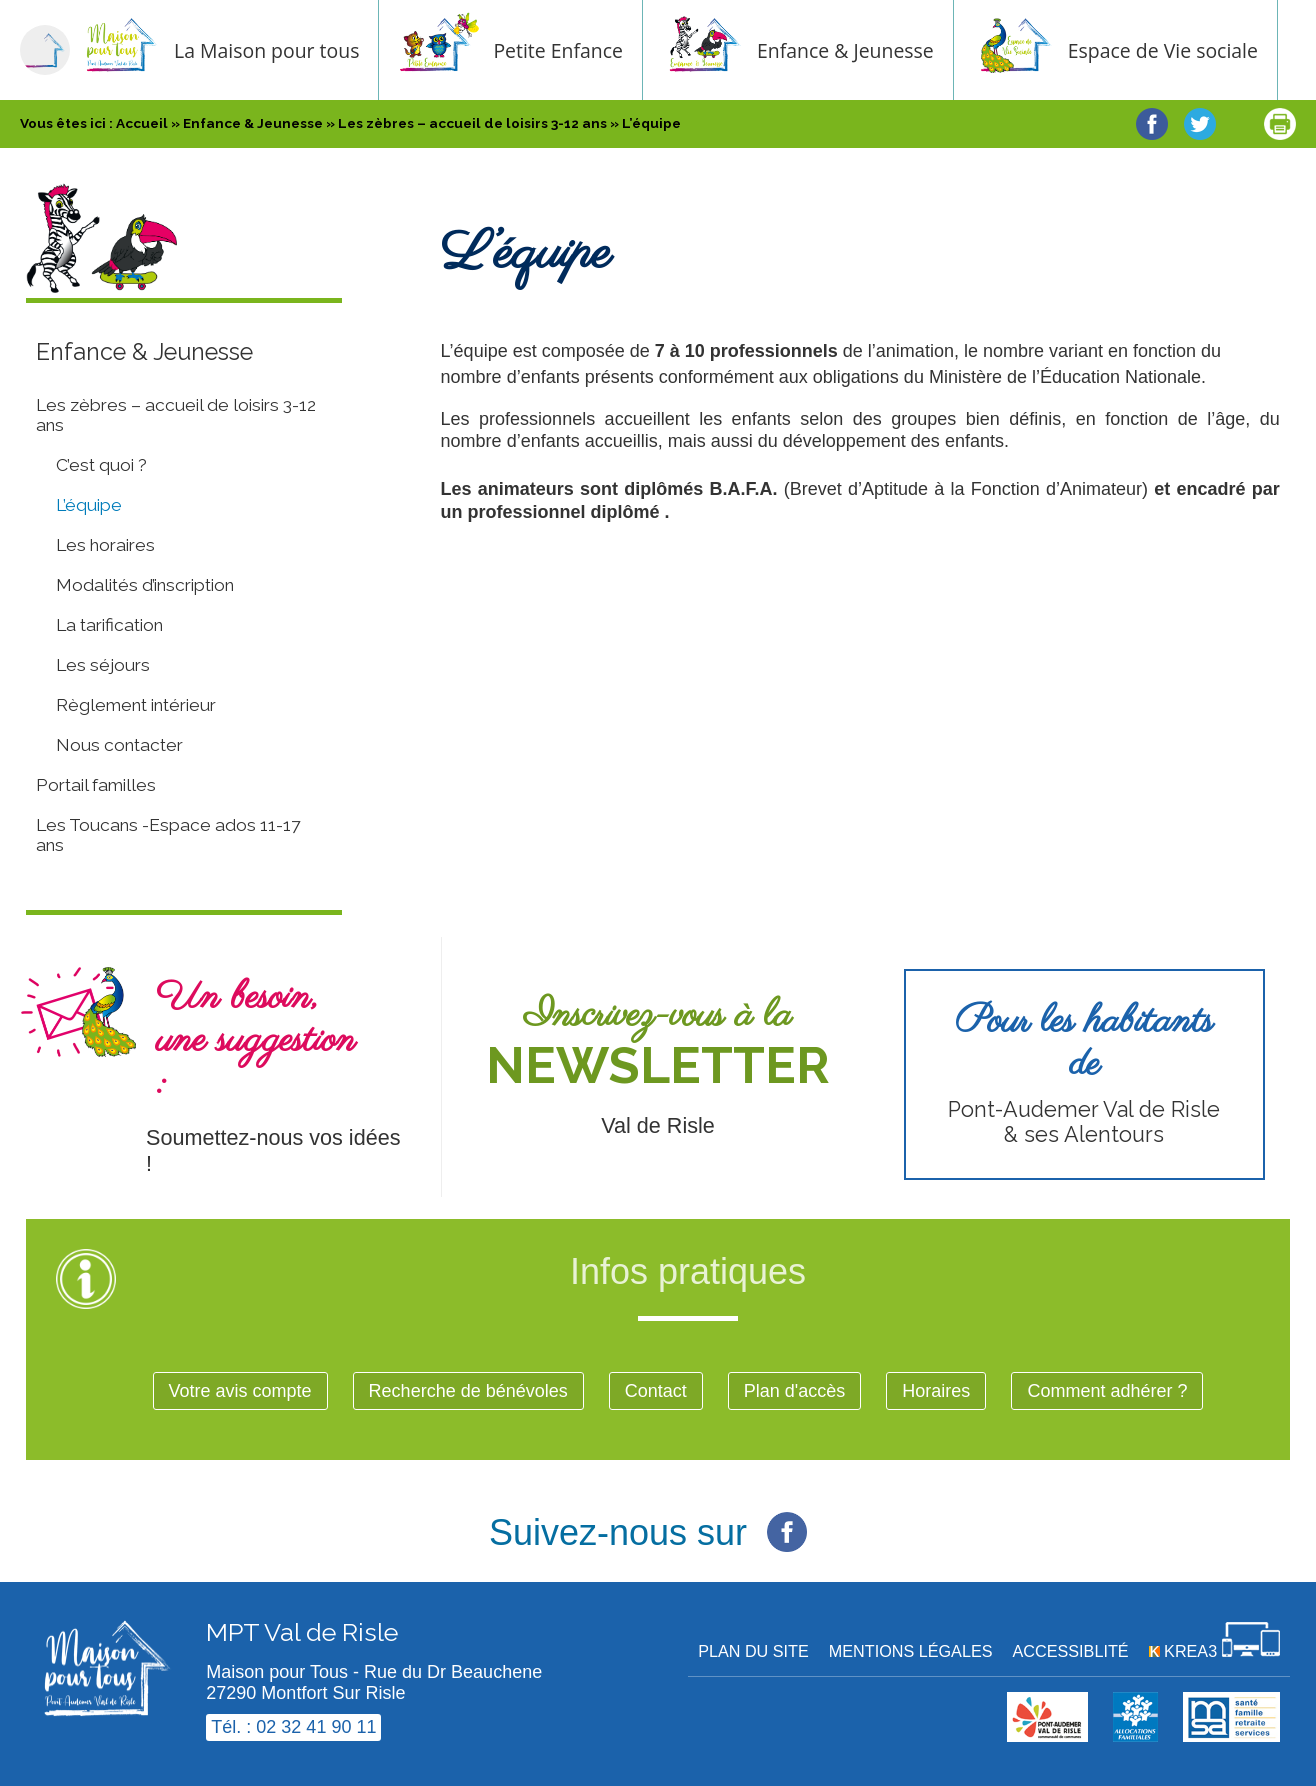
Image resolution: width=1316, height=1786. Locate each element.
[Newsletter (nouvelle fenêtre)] (657, 1067)
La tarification (109, 625)
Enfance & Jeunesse (864, 50)
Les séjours (103, 665)
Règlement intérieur (136, 705)
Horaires (936, 1391)
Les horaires (105, 545)
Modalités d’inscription (145, 585)
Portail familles (96, 785)
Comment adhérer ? (1107, 1391)
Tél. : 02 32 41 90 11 (293, 1727)
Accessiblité (1071, 1651)
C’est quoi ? (101, 465)
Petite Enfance (577, 50)
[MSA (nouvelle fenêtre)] (1231, 1736)
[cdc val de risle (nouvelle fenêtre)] (1047, 1736)
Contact (656, 1391)
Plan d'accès (795, 1391)
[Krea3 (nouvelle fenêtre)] (1214, 1651)
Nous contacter (119, 745)
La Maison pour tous (285, 50)
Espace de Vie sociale (1182, 50)
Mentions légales (911, 1651)
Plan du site (753, 1651)
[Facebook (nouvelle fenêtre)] (787, 1521)
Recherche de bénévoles (468, 1391)
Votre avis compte (240, 1391)
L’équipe (89, 505)
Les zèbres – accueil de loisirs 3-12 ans (176, 415)
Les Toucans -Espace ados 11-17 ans (168, 835)
